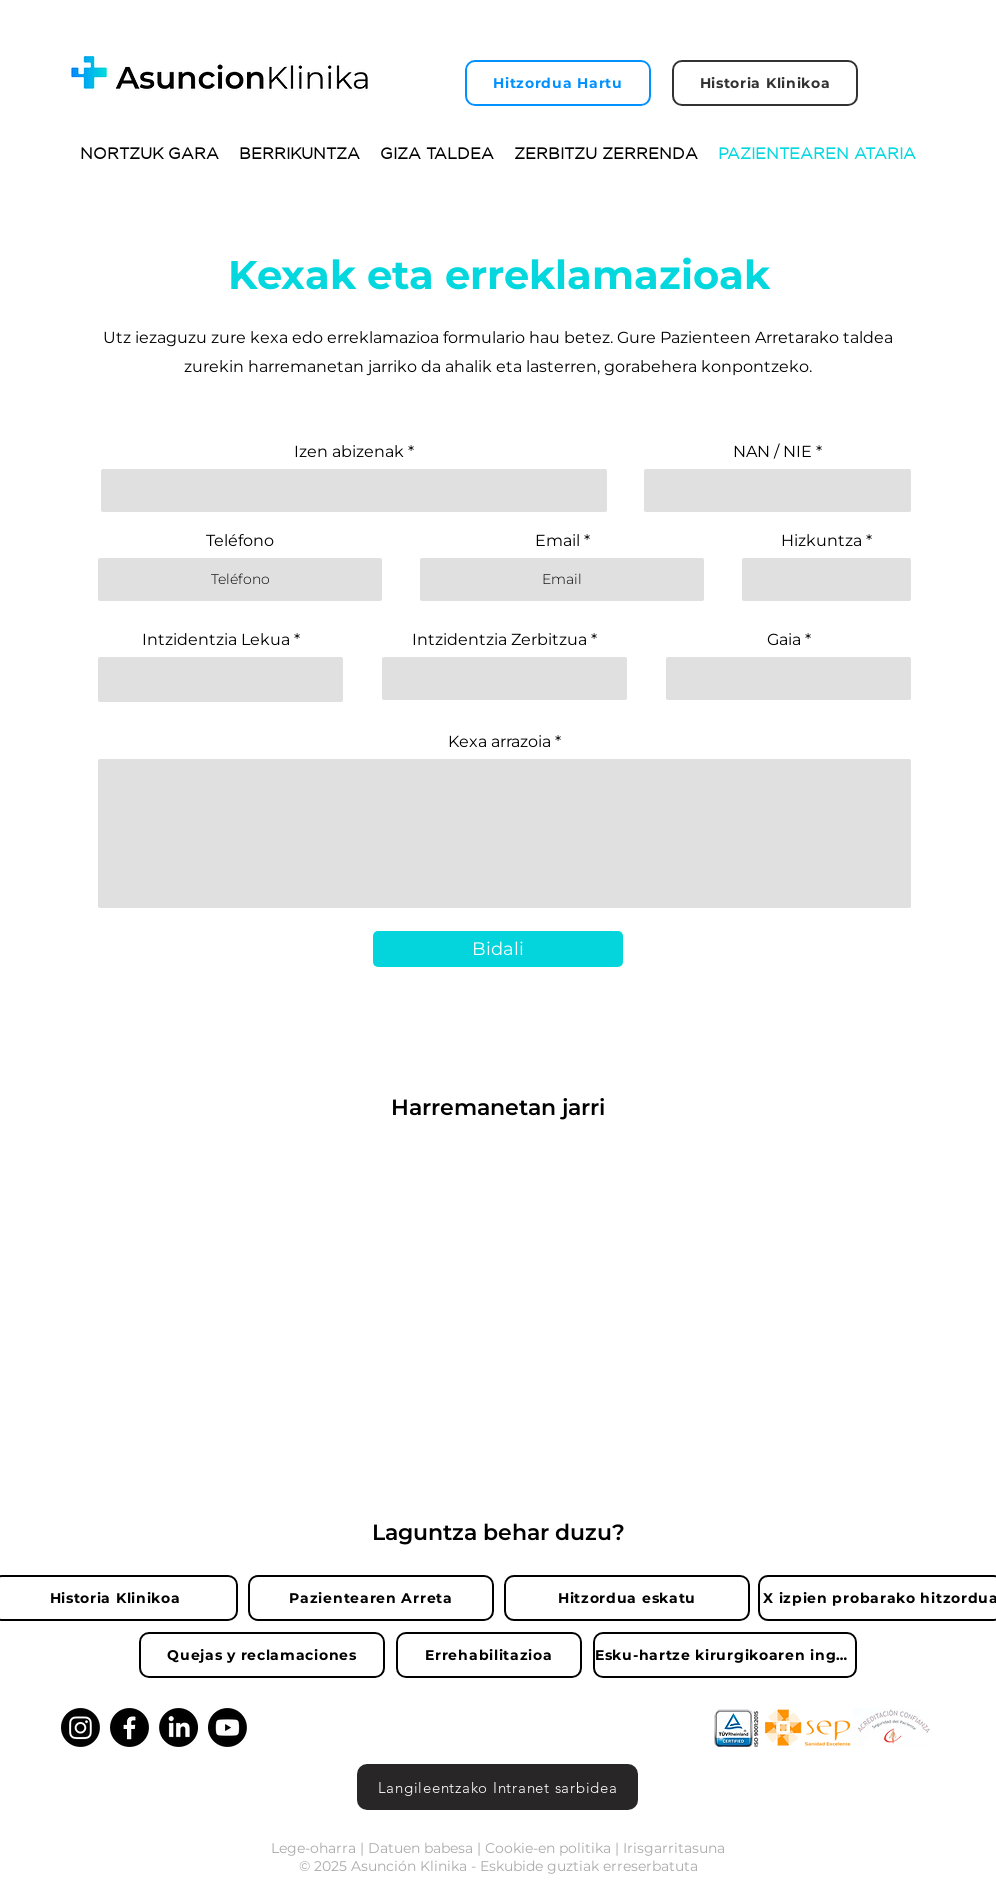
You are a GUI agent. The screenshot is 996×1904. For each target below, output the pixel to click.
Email (557, 541)
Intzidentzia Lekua (216, 640)
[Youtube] (227, 1727)
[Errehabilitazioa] (489, 1655)
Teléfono (240, 541)
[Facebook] (129, 1727)
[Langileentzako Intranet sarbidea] (497, 1787)
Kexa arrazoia (499, 742)
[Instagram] (80, 1727)
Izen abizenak (349, 452)
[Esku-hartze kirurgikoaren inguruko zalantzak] (725, 1655)
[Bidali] (498, 949)
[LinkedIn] (178, 1727)
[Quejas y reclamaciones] (262, 1655)
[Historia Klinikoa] (765, 83)
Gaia (784, 640)
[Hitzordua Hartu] (558, 83)
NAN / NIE (772, 452)
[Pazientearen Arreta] (371, 1598)
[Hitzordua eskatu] (627, 1598)
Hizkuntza (821, 541)
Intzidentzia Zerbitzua (499, 640)
